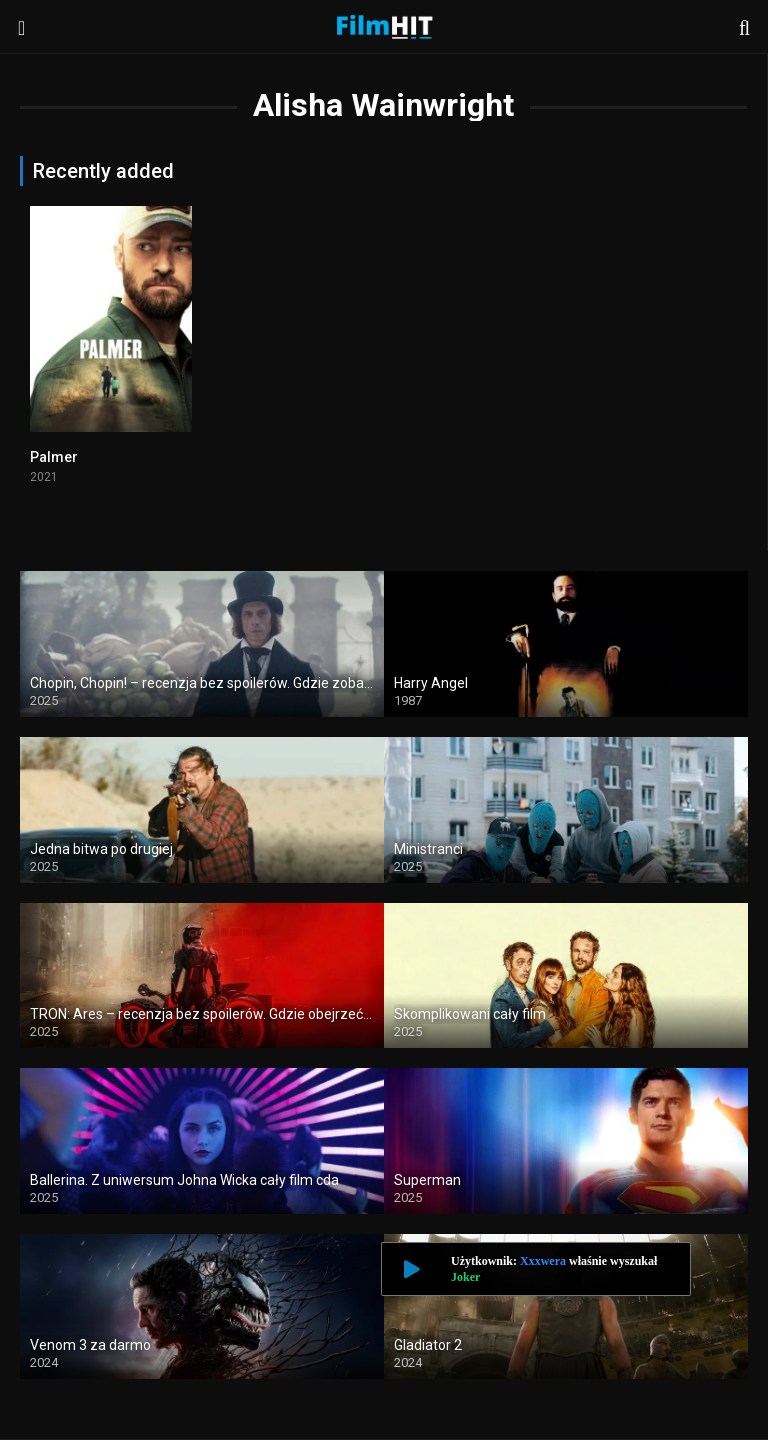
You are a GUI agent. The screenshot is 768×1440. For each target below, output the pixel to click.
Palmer (54, 457)
